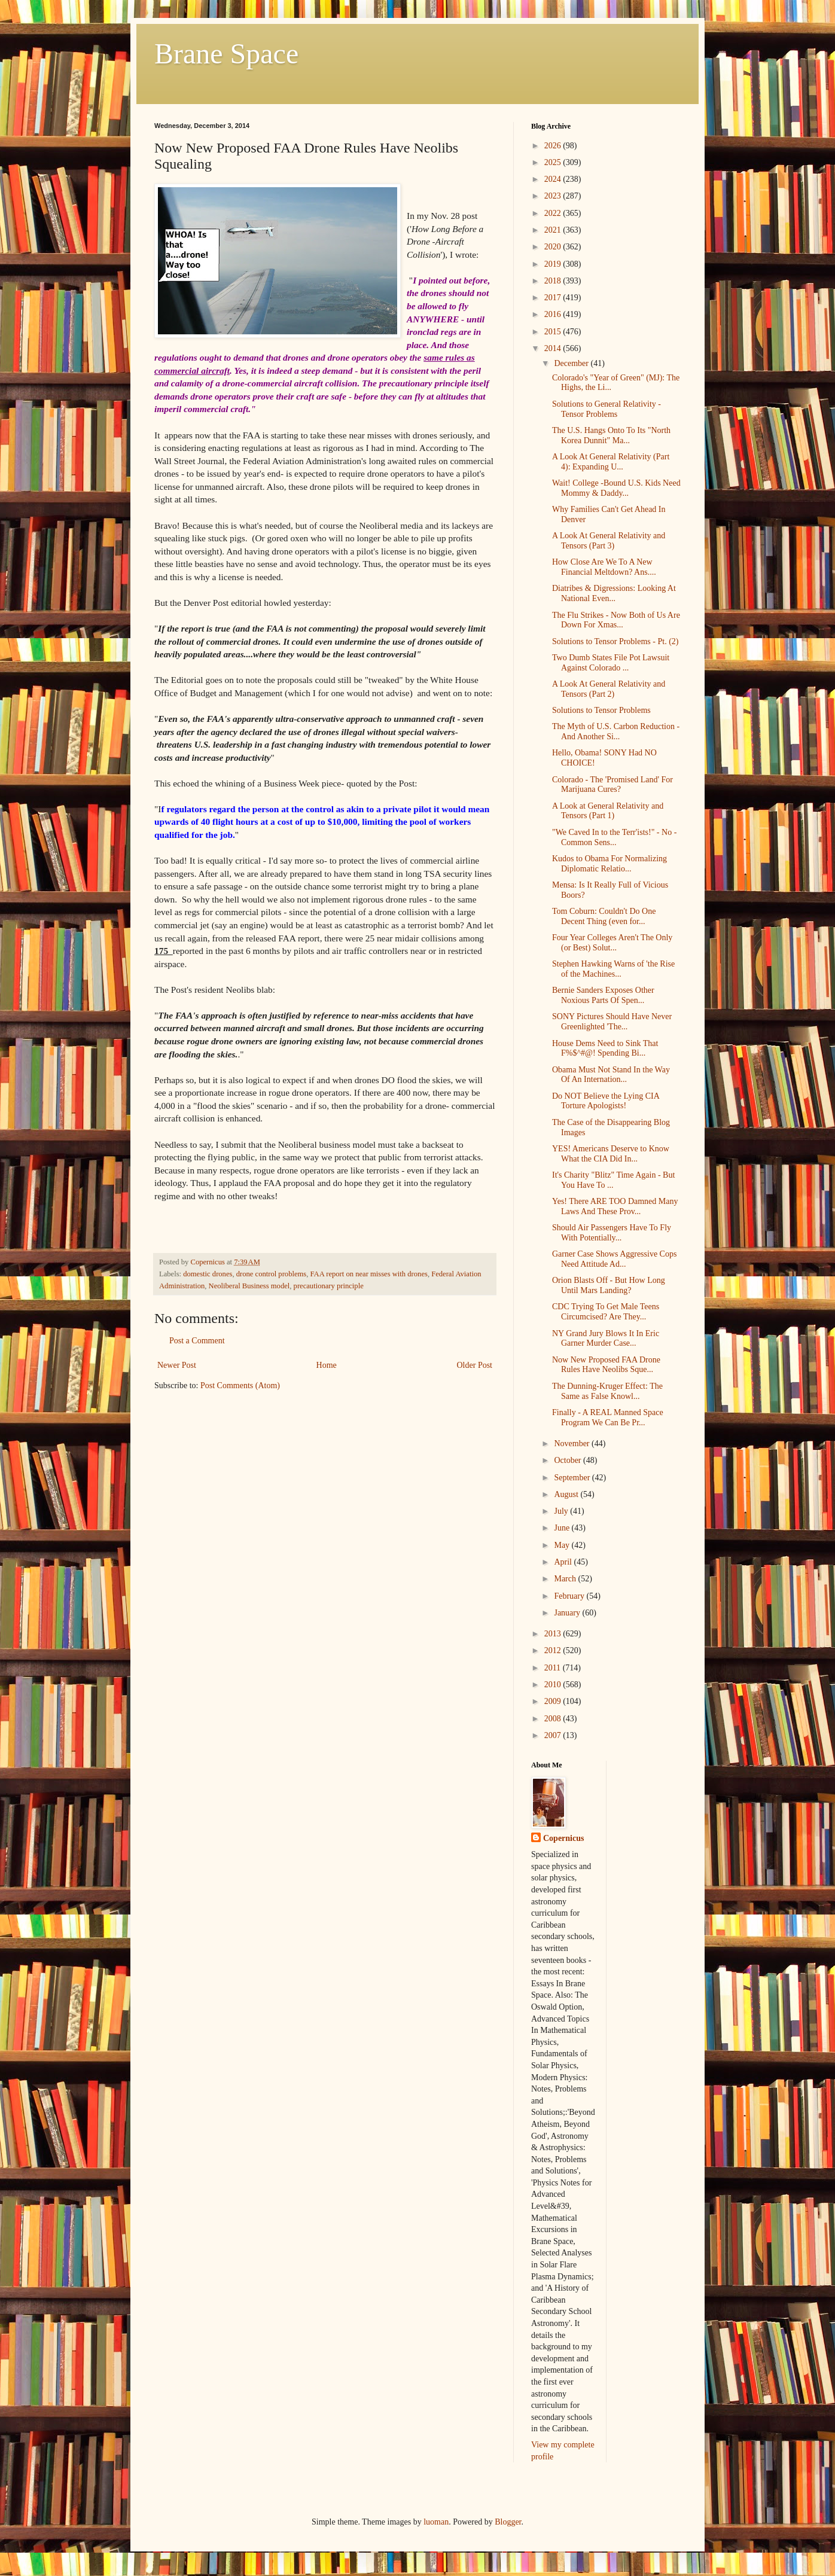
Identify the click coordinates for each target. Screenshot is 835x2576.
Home (326, 1365)
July (562, 1511)
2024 (553, 179)
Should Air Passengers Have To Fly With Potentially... (611, 1232)
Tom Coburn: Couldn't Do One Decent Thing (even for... (604, 916)
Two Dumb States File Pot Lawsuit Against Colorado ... (610, 662)
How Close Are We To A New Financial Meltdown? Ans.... (604, 567)
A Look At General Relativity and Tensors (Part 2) (608, 689)
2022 (553, 213)
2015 (553, 331)
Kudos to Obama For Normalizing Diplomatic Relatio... (609, 863)
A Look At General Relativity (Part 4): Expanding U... (610, 461)
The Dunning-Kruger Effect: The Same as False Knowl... (607, 1391)
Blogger (508, 2521)
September (573, 1477)
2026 (553, 145)
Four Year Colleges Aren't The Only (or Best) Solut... (612, 942)
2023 (553, 195)
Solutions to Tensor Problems (601, 710)
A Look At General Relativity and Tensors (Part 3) (608, 540)
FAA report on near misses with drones (369, 1274)
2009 (553, 1701)
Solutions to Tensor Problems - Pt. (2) (615, 641)
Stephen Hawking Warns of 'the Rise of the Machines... (613, 968)
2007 (553, 1735)
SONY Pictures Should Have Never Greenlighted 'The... (612, 1021)
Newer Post (176, 1365)
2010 (553, 1684)
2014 (553, 348)
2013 (553, 1633)
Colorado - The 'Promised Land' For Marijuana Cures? (612, 784)
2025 (553, 162)
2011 (553, 1667)
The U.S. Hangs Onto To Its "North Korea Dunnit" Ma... (611, 435)
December (572, 363)
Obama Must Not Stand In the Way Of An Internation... (611, 1074)
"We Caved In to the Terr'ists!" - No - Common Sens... (614, 837)
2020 (553, 246)
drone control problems (271, 1274)
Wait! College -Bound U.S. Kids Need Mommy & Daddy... (616, 488)
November (573, 1443)
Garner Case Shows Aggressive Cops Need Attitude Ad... (614, 1259)
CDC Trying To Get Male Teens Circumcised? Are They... (605, 1311)
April (564, 1561)
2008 (553, 1718)
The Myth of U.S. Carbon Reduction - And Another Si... (615, 731)
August (567, 1494)
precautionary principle (329, 1286)
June (562, 1527)
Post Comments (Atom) (240, 1385)
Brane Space (226, 53)
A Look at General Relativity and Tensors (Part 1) (607, 811)
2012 (553, 1650)
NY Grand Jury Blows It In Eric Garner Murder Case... (605, 1338)
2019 (553, 264)
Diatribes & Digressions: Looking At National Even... (614, 593)
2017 (553, 297)
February (570, 1596)
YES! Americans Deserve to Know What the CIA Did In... (610, 1153)
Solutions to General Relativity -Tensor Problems (606, 409)
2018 (553, 280)
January (568, 1612)
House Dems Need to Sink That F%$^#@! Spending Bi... (605, 1048)
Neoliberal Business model (249, 1286)
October (568, 1460)
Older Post (475, 1365)
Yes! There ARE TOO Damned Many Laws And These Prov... (615, 1206)
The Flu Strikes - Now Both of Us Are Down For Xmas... (616, 620)
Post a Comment (197, 1340)
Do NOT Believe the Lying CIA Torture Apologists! (605, 1101)
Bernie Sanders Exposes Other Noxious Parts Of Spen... (603, 995)
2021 (553, 229)
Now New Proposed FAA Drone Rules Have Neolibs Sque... (606, 1364)
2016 (553, 314)
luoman (436, 2521)
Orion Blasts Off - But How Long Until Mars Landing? (608, 1285)
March (566, 1578)
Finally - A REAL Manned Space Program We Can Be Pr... (607, 1417)
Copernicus (563, 1838)
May (562, 1545)
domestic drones (207, 1274)
